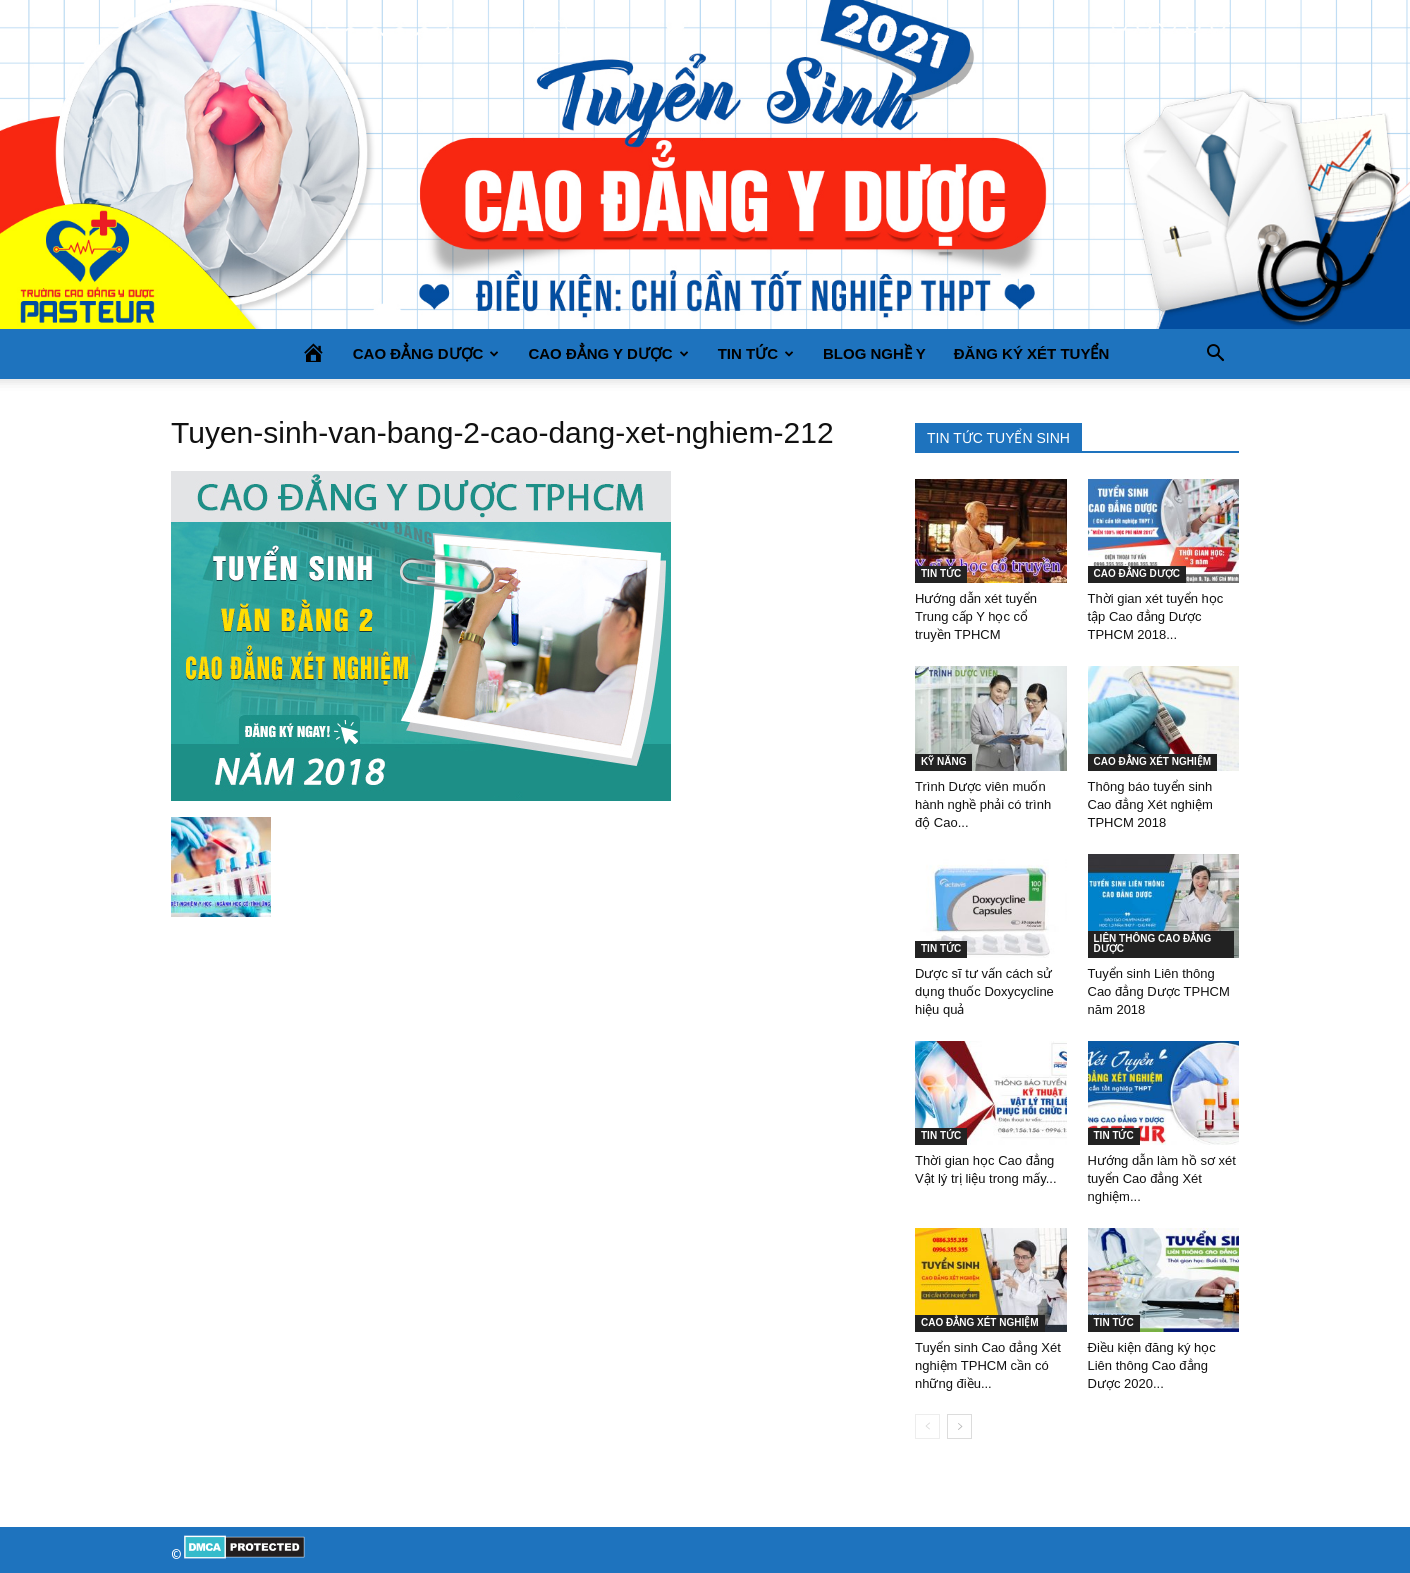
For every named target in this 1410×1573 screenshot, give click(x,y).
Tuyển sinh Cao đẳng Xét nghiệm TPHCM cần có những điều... (988, 1365)
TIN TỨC (756, 353)
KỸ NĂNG (943, 761)
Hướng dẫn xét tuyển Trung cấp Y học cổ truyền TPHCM (976, 616)
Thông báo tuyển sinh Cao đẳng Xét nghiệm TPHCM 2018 (1150, 804)
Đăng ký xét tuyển (1032, 353)
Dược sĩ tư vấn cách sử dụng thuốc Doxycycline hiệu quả (984, 991)
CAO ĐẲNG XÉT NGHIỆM (1153, 761)
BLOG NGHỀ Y (874, 353)
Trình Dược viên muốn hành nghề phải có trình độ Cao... (983, 804)
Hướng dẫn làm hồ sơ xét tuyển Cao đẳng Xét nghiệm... (1162, 1178)
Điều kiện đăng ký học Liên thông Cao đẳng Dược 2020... (1152, 1365)
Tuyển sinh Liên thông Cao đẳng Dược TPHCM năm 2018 (1159, 991)
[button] (1215, 354)
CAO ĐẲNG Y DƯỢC (608, 353)
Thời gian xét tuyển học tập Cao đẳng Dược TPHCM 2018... (1156, 616)
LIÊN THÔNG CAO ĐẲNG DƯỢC (1153, 943)
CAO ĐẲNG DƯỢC (426, 353)
